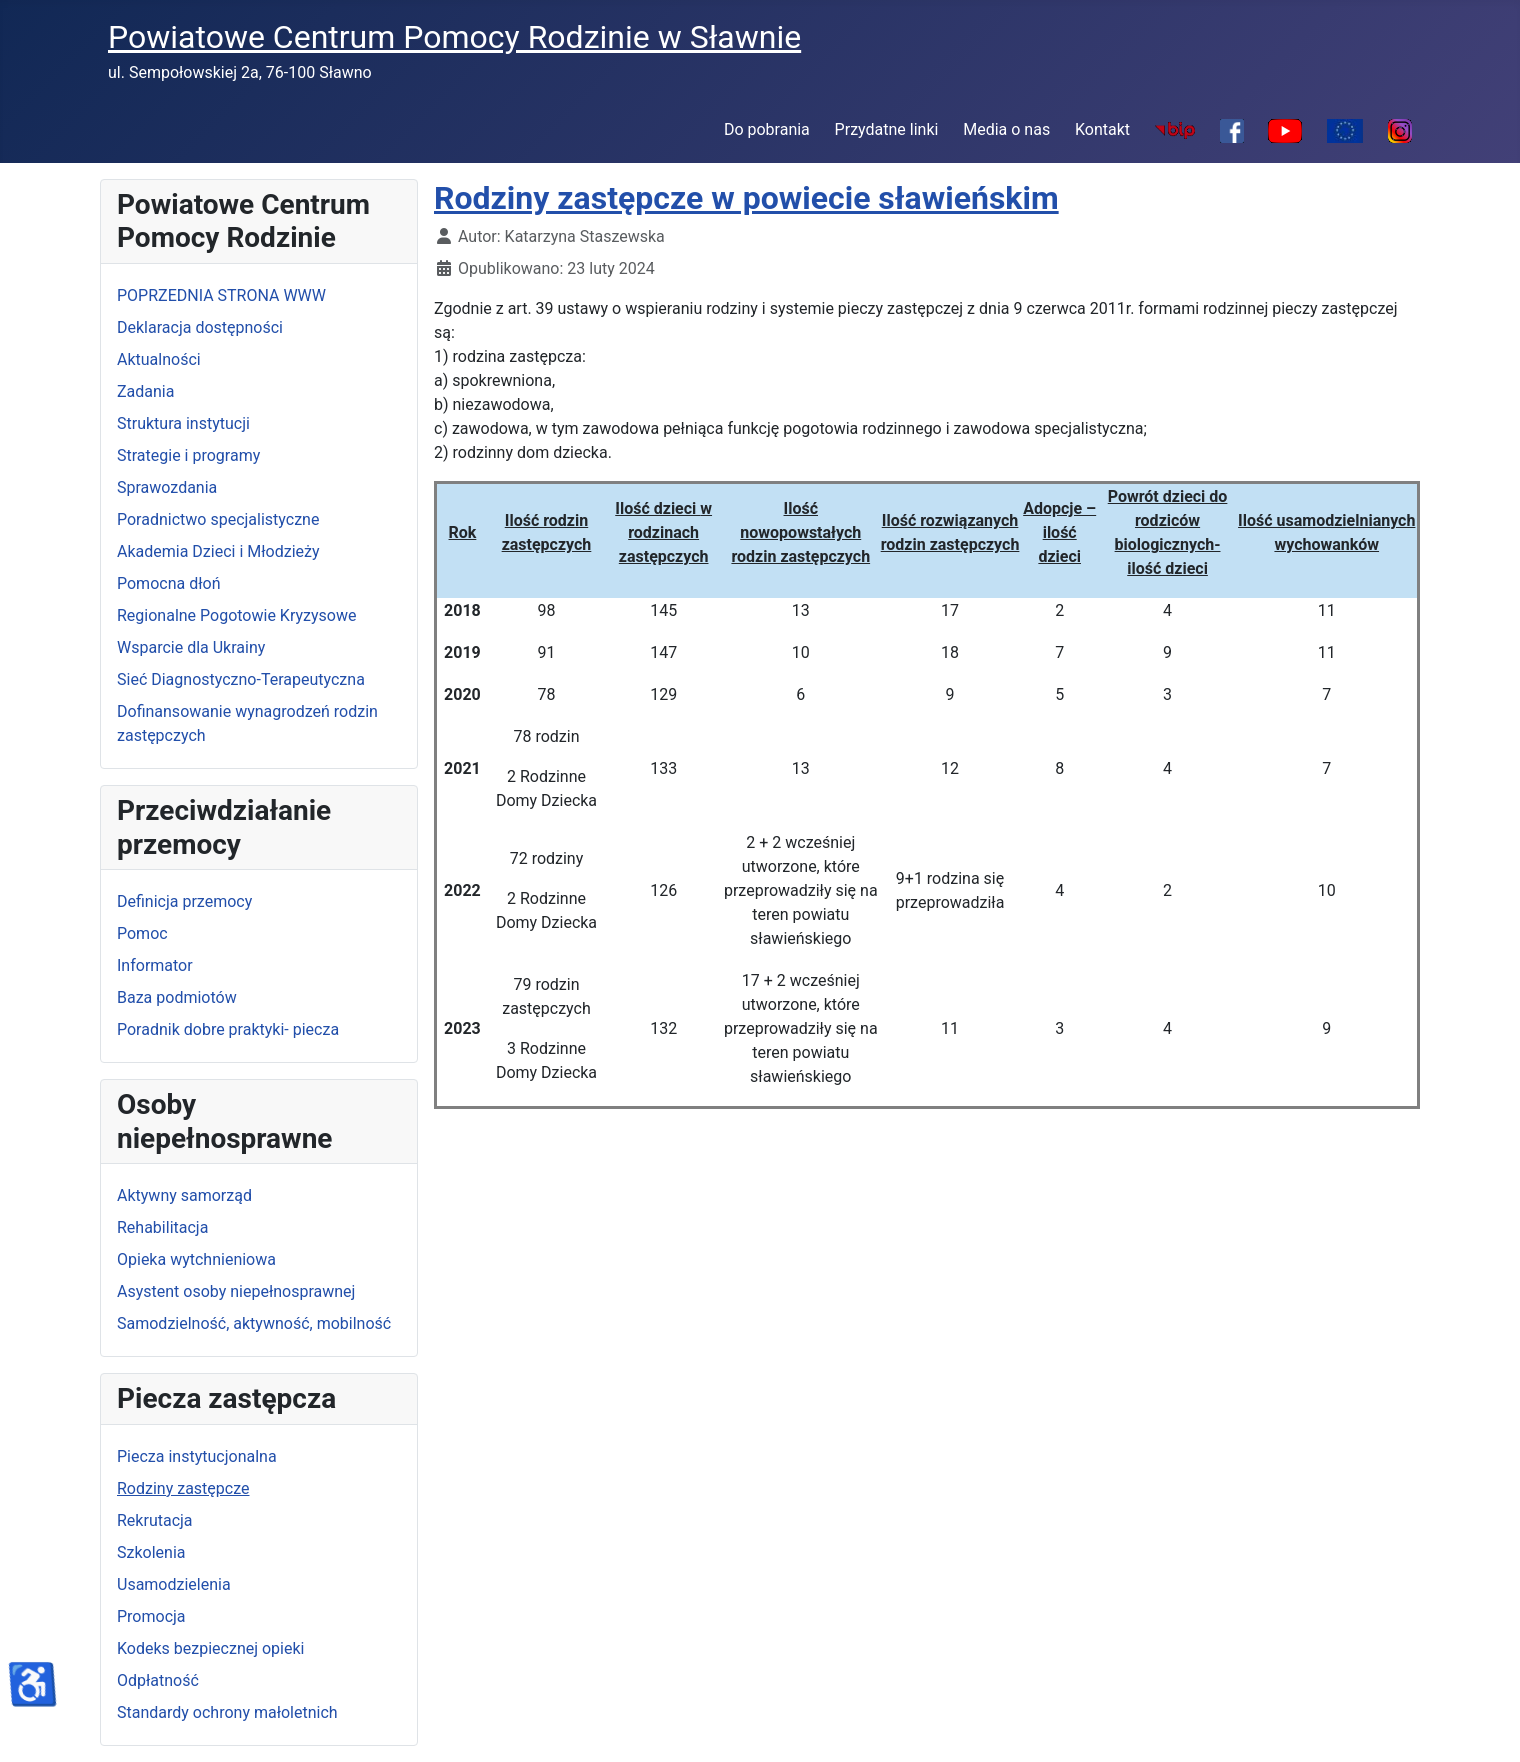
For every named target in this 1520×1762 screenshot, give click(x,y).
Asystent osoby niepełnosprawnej (236, 1291)
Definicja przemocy (184, 901)
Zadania (145, 391)
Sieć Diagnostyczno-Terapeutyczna (241, 679)
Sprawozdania (167, 487)
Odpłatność (158, 1680)
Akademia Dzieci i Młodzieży (218, 551)
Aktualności (159, 359)
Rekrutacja (155, 1520)
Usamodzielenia (174, 1584)
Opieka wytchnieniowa (196, 1259)
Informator (155, 965)
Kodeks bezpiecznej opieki (210, 1648)
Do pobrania (767, 129)
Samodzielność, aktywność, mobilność (254, 1323)
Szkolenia (151, 1552)
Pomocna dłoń (168, 583)
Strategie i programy (188, 455)
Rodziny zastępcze (183, 1488)
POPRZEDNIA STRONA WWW (221, 295)
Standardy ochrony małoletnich (227, 1712)
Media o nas (1006, 129)
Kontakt (1102, 129)
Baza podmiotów (177, 997)
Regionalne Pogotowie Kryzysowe (236, 615)
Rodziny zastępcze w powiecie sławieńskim (746, 198)
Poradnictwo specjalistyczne (218, 519)
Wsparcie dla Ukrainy (191, 647)
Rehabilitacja (162, 1227)
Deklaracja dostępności (200, 327)
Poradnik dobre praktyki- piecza (228, 1029)
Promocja (151, 1616)
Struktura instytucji (183, 423)
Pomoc (142, 933)
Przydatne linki (887, 129)
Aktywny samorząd (184, 1195)
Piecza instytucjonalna (197, 1456)
